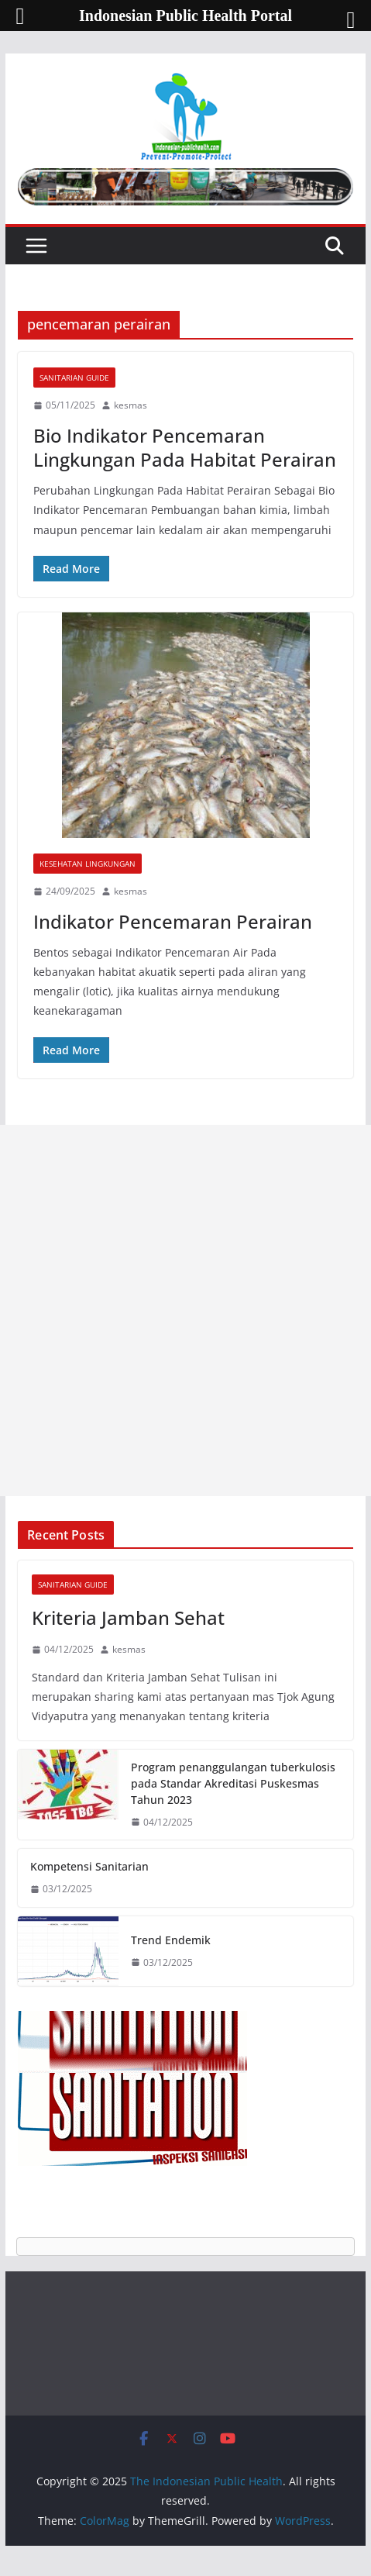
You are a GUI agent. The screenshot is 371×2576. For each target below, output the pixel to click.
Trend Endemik (171, 1940)
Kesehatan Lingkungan (88, 863)
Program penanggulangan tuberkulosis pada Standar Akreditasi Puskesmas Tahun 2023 (233, 1783)
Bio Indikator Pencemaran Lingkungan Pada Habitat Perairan (184, 447)
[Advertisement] (185, 1310)
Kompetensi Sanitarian (89, 1866)
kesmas (130, 405)
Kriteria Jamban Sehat (128, 1617)
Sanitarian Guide (74, 377)
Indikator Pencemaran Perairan (172, 921)
